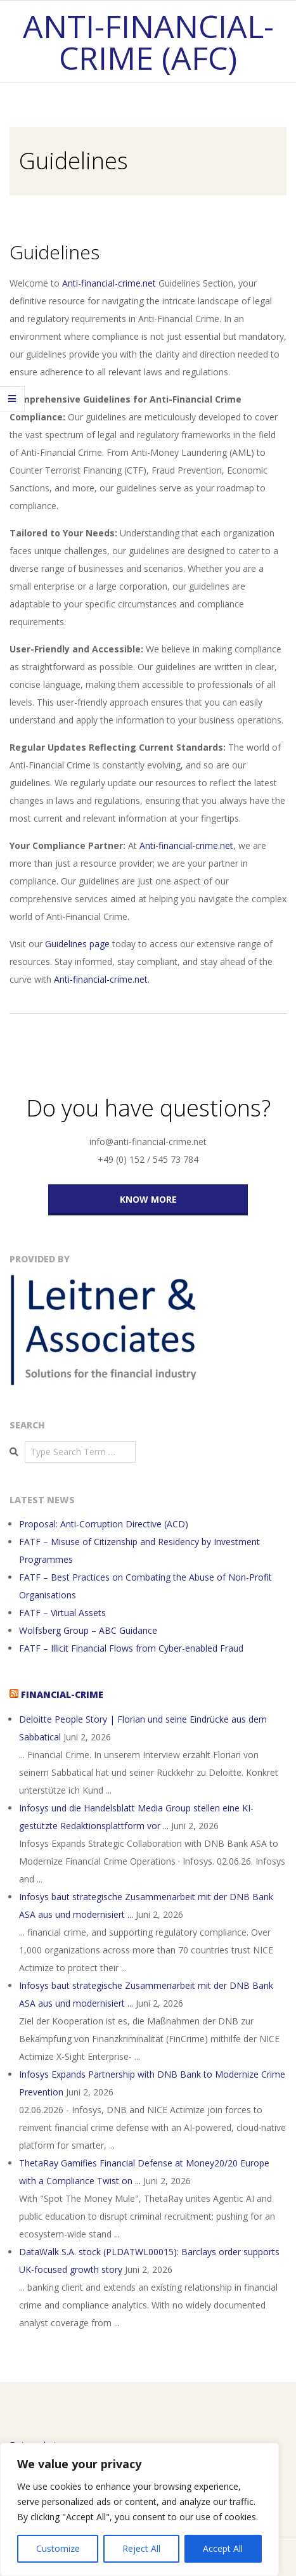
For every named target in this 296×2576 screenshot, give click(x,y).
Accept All (223, 2548)
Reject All (141, 2548)
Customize (58, 2548)
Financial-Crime (62, 1694)
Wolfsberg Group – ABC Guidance (88, 1630)
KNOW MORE (148, 1199)
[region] (139, 2509)
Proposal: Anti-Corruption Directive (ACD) (103, 1524)
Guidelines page (77, 944)
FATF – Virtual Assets (62, 1613)
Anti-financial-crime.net (109, 283)
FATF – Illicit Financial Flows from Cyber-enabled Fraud (131, 1648)
